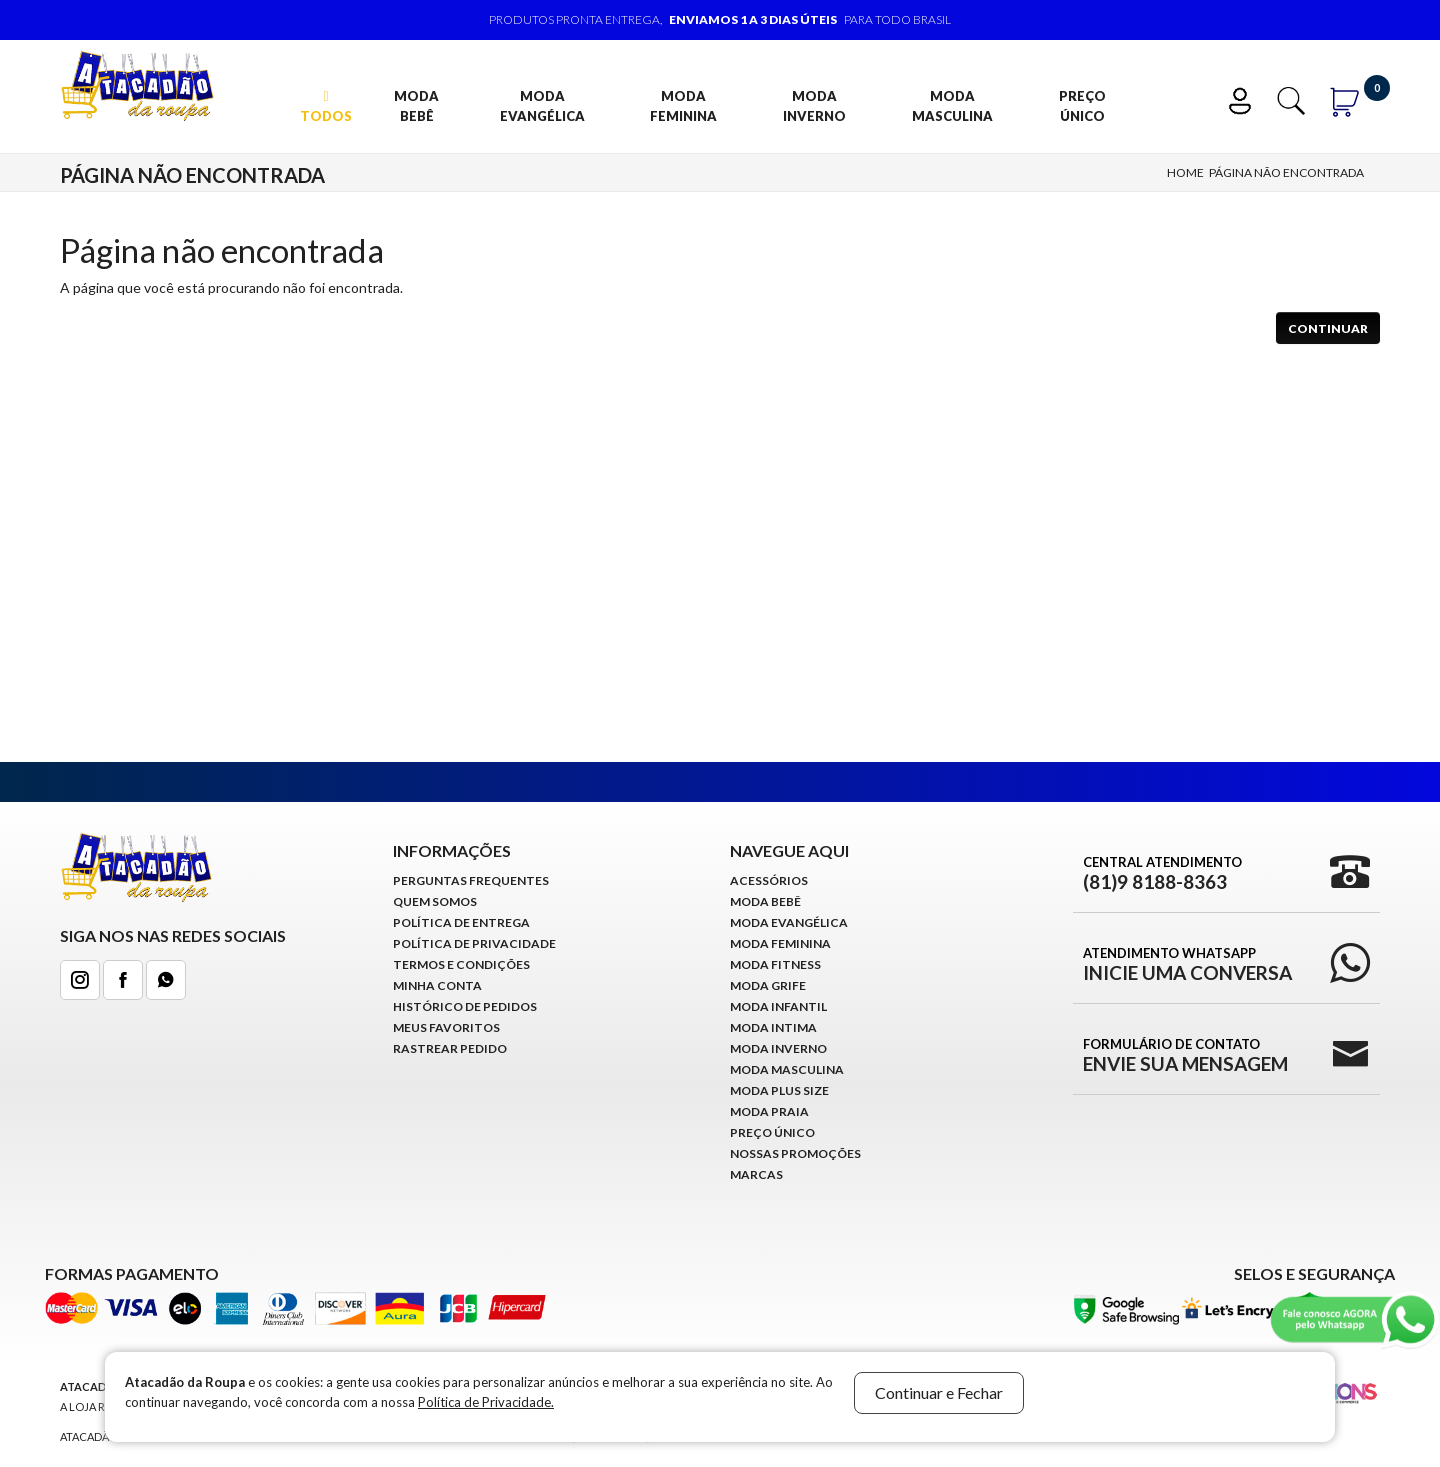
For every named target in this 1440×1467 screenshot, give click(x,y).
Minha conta (437, 985)
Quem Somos (435, 901)
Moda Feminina (683, 106)
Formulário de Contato (1185, 1055)
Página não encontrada (1286, 172)
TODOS (326, 107)
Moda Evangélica (542, 106)
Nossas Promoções (795, 1153)
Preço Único (1082, 106)
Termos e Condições (461, 964)
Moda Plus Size (779, 1090)
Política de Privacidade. (486, 1402)
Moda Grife (768, 985)
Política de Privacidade (474, 943)
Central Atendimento (1162, 873)
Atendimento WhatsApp (1187, 964)
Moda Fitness (775, 964)
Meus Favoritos (446, 1027)
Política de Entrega (461, 922)
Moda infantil (778, 1006)
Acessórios (769, 880)
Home (1185, 172)
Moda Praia (769, 1111)
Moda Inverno (814, 106)
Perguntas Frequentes (471, 880)
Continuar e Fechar (939, 1392)
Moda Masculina (952, 106)
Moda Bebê (416, 106)
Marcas (756, 1174)
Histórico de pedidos (465, 1006)
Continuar (1328, 328)
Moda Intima (773, 1027)
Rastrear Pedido (450, 1048)
